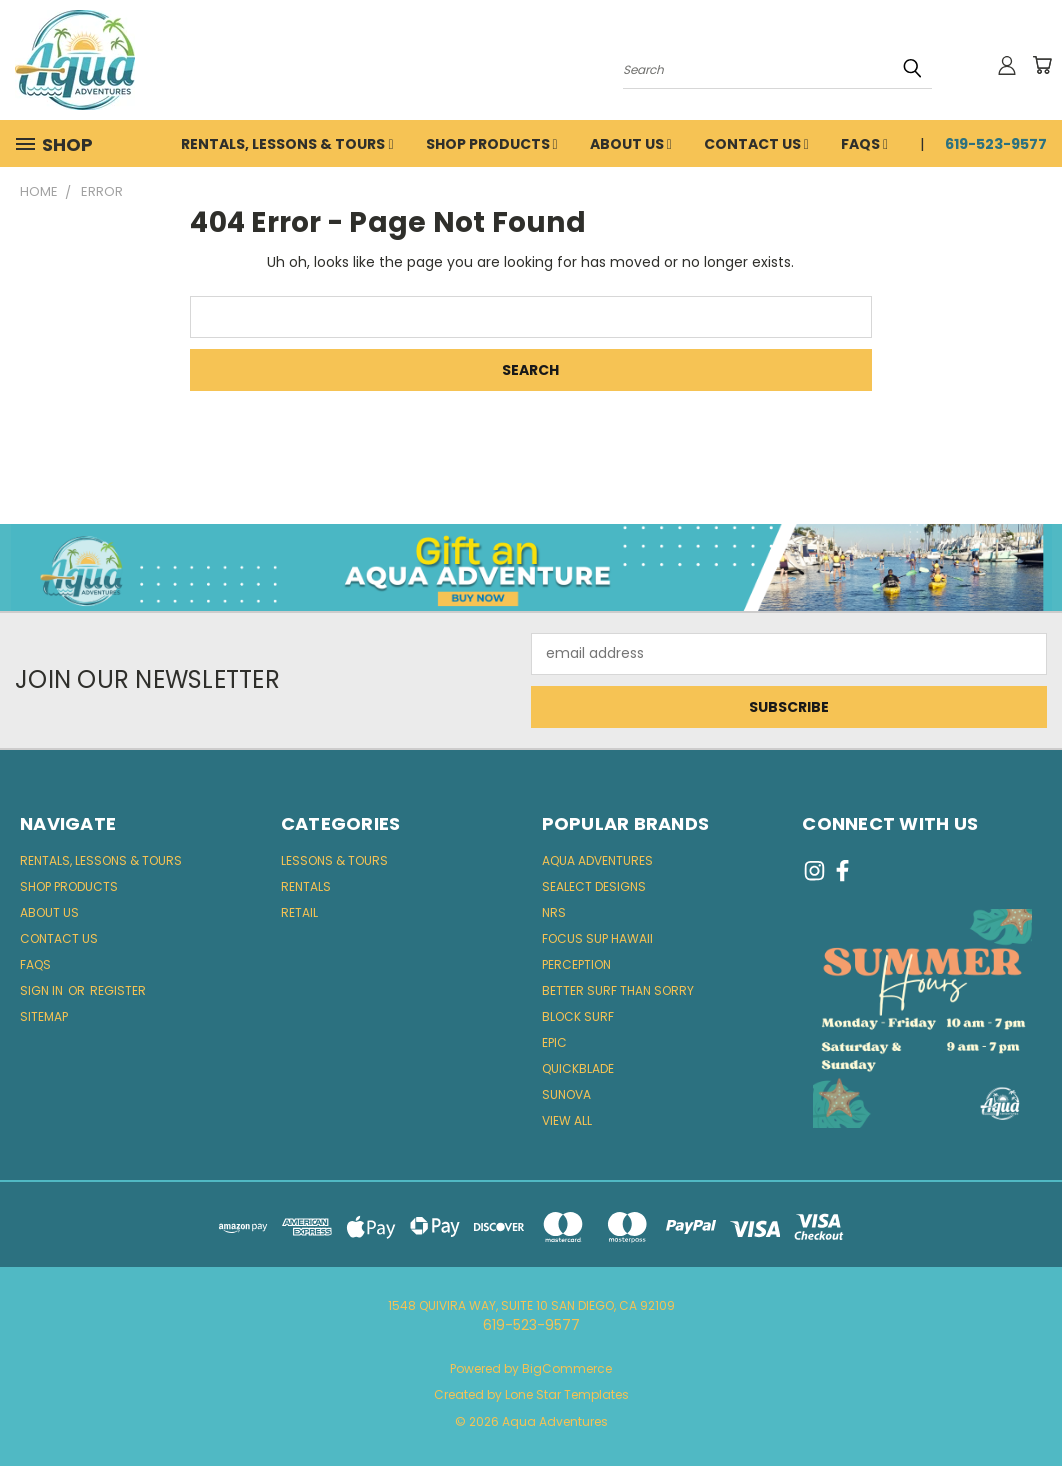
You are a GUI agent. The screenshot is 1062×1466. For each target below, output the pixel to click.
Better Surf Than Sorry (618, 990)
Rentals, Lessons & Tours (287, 144)
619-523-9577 (996, 144)
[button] (531, 567)
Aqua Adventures (597, 860)
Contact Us (756, 144)
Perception (576, 964)
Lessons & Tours (334, 860)
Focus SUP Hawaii (597, 938)
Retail (299, 912)
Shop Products (492, 144)
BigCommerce (567, 1368)
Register (118, 990)
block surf (578, 1016)
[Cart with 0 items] (1042, 65)
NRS (554, 912)
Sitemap (44, 1016)
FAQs (864, 144)
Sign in (43, 990)
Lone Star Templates (567, 1394)
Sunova (566, 1094)
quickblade (578, 1068)
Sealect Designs (594, 886)
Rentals (306, 886)
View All (567, 1120)
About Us (631, 144)
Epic (554, 1042)
